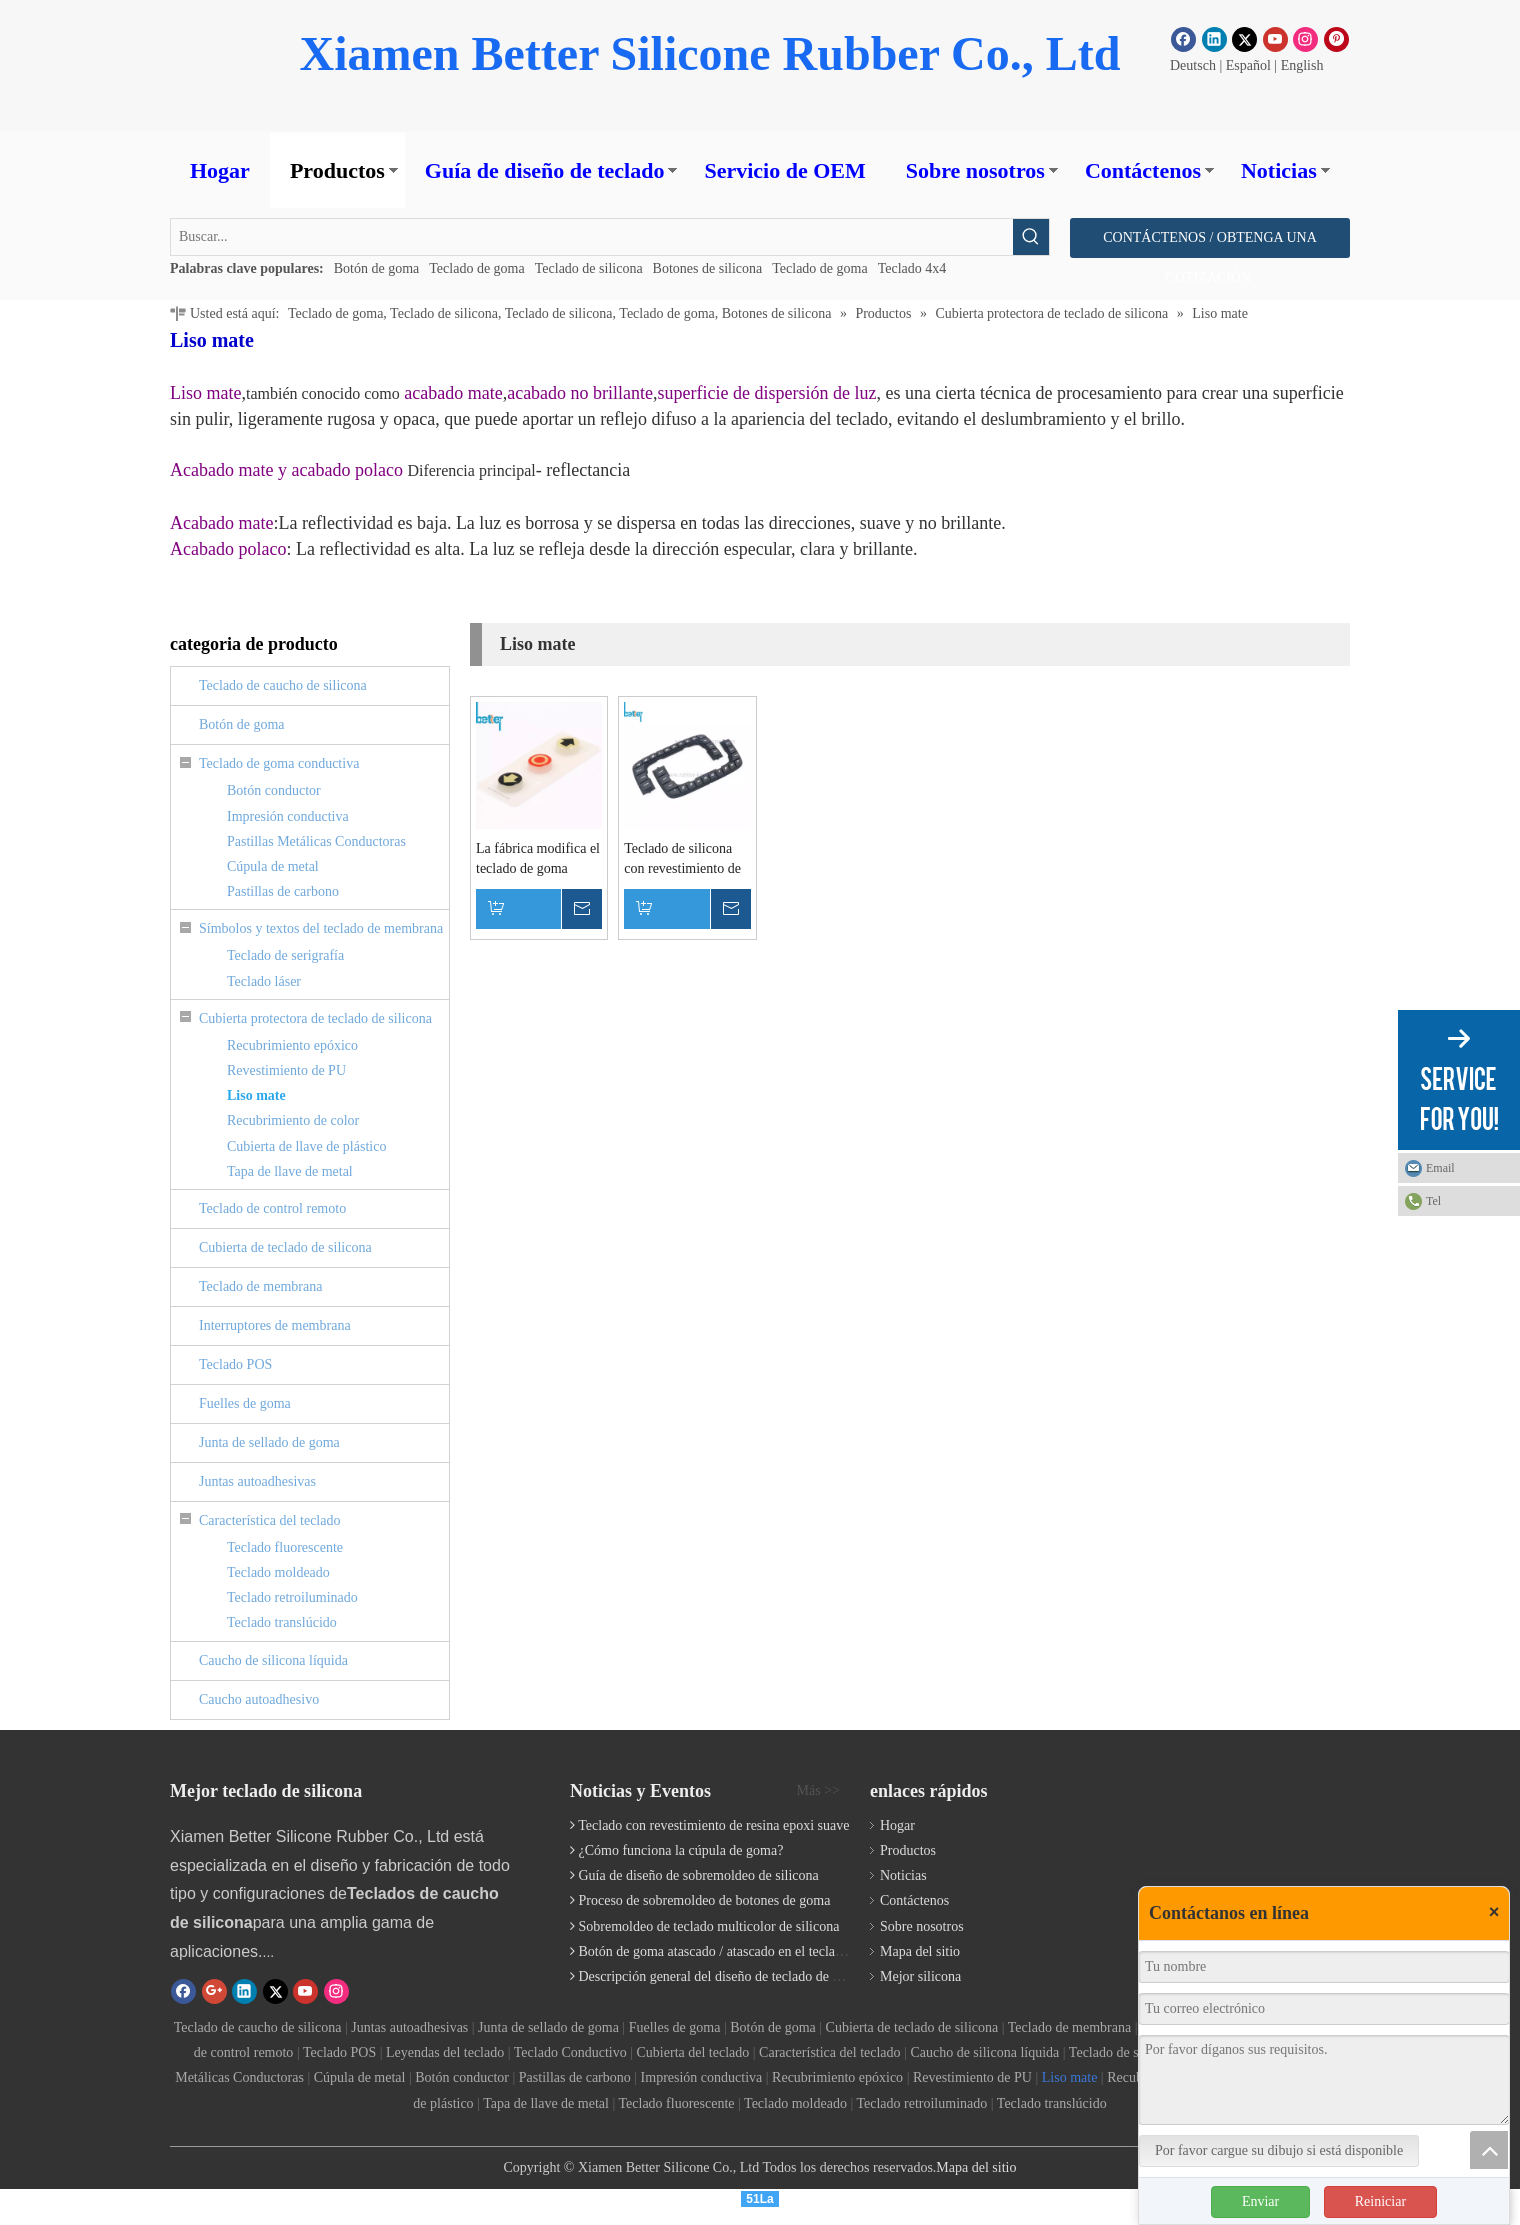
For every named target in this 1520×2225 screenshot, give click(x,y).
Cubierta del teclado (693, 2052)
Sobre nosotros (975, 170)
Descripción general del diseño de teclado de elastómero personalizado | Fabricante (811, 1976)
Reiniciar (1380, 2201)
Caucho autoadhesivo (259, 1699)
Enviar (1260, 2201)
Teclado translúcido (282, 1622)
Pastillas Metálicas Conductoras (316, 841)
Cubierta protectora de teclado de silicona (315, 1018)
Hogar (220, 170)
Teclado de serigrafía (285, 955)
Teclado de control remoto (272, 1208)
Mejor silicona (920, 1976)
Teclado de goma (476, 268)
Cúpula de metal (273, 866)
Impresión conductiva (288, 816)
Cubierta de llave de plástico (306, 1146)
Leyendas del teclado (445, 2052)
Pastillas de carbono (283, 891)
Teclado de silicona (589, 268)
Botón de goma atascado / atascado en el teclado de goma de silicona (772, 1951)
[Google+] (214, 1991)
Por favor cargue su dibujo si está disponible (1279, 2150)
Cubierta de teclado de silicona (285, 1247)
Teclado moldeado (278, 1572)
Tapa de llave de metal (290, 1171)
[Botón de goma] (211, 65)
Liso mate (256, 1095)
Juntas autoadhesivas (257, 1481)
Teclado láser (264, 981)
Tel (1433, 1201)
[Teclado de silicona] (1186, 1801)
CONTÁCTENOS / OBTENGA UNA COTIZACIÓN (1210, 244)
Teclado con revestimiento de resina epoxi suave (713, 1825)
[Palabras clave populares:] (1031, 237)
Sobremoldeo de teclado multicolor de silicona (709, 1926)
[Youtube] (1275, 39)
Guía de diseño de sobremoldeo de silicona (699, 1875)
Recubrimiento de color (293, 1120)
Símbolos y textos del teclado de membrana (321, 928)
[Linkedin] (1214, 39)
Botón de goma (377, 268)
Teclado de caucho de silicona (283, 685)
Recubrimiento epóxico (292, 1045)
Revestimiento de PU (286, 1070)
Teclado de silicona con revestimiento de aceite (682, 860)
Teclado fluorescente (285, 1547)
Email (1440, 1168)
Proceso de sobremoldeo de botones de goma (705, 1900)
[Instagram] (1305, 39)
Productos (337, 170)
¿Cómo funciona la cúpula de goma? (681, 1850)
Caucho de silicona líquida (273, 1660)
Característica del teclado (269, 1520)
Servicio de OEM (784, 170)
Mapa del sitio (920, 1951)
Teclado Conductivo (570, 2052)
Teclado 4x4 (912, 268)
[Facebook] (1183, 39)
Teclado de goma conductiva (279, 763)
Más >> (818, 1791)
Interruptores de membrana (275, 1325)
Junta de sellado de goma (269, 1442)
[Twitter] (1244, 39)
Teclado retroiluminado (292, 1597)
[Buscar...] (592, 237)
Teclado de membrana (260, 1286)
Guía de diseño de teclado (545, 170)
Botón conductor (274, 790)
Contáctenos (1143, 170)
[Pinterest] (1336, 39)
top (1489, 2150)
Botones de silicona (708, 268)
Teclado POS (235, 1364)
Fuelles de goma (245, 1403)
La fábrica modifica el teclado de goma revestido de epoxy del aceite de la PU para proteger (538, 860)
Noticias (1279, 170)
